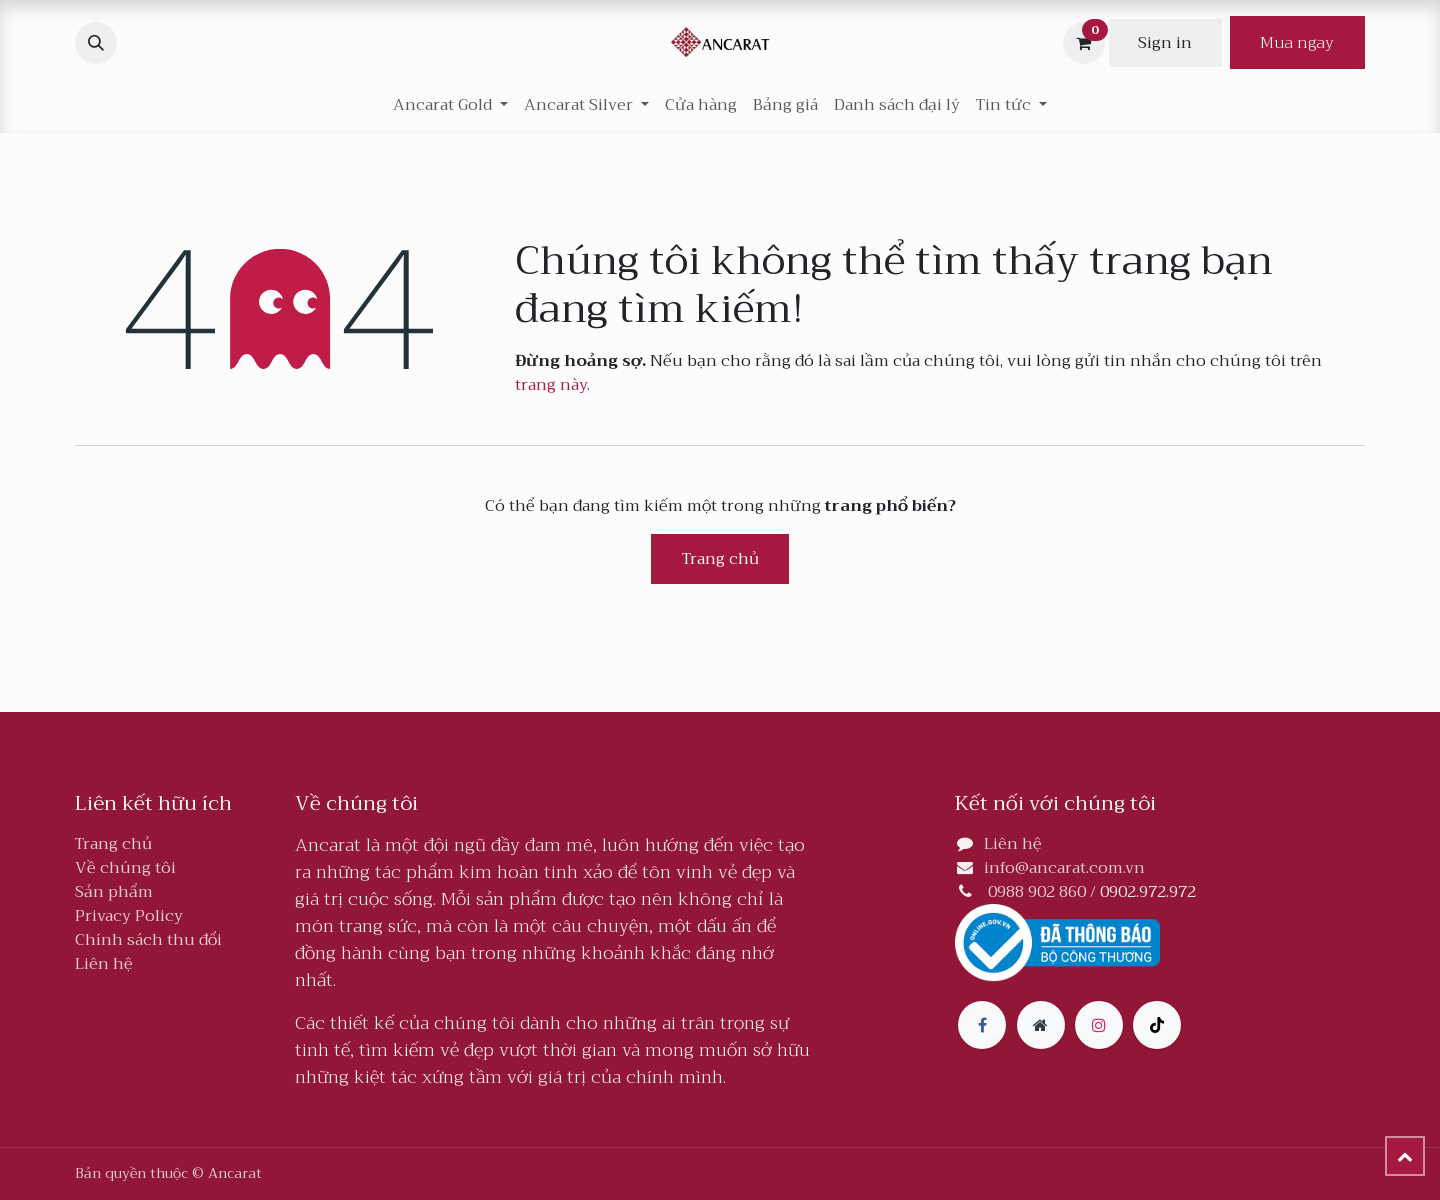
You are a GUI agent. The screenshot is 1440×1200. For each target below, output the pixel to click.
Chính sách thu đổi (148, 940)
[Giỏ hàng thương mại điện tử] (1084, 43)
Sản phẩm (114, 892)
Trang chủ (720, 559)
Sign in (1165, 43)
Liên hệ (104, 964)
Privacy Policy (129, 916)
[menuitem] (701, 105)
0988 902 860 (1037, 892)
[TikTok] (1157, 1025)
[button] (96, 43)
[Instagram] (1099, 1025)
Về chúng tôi (125, 868)
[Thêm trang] (1041, 1025)
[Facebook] (982, 1025)
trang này (551, 385)
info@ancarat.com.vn (1064, 868)
